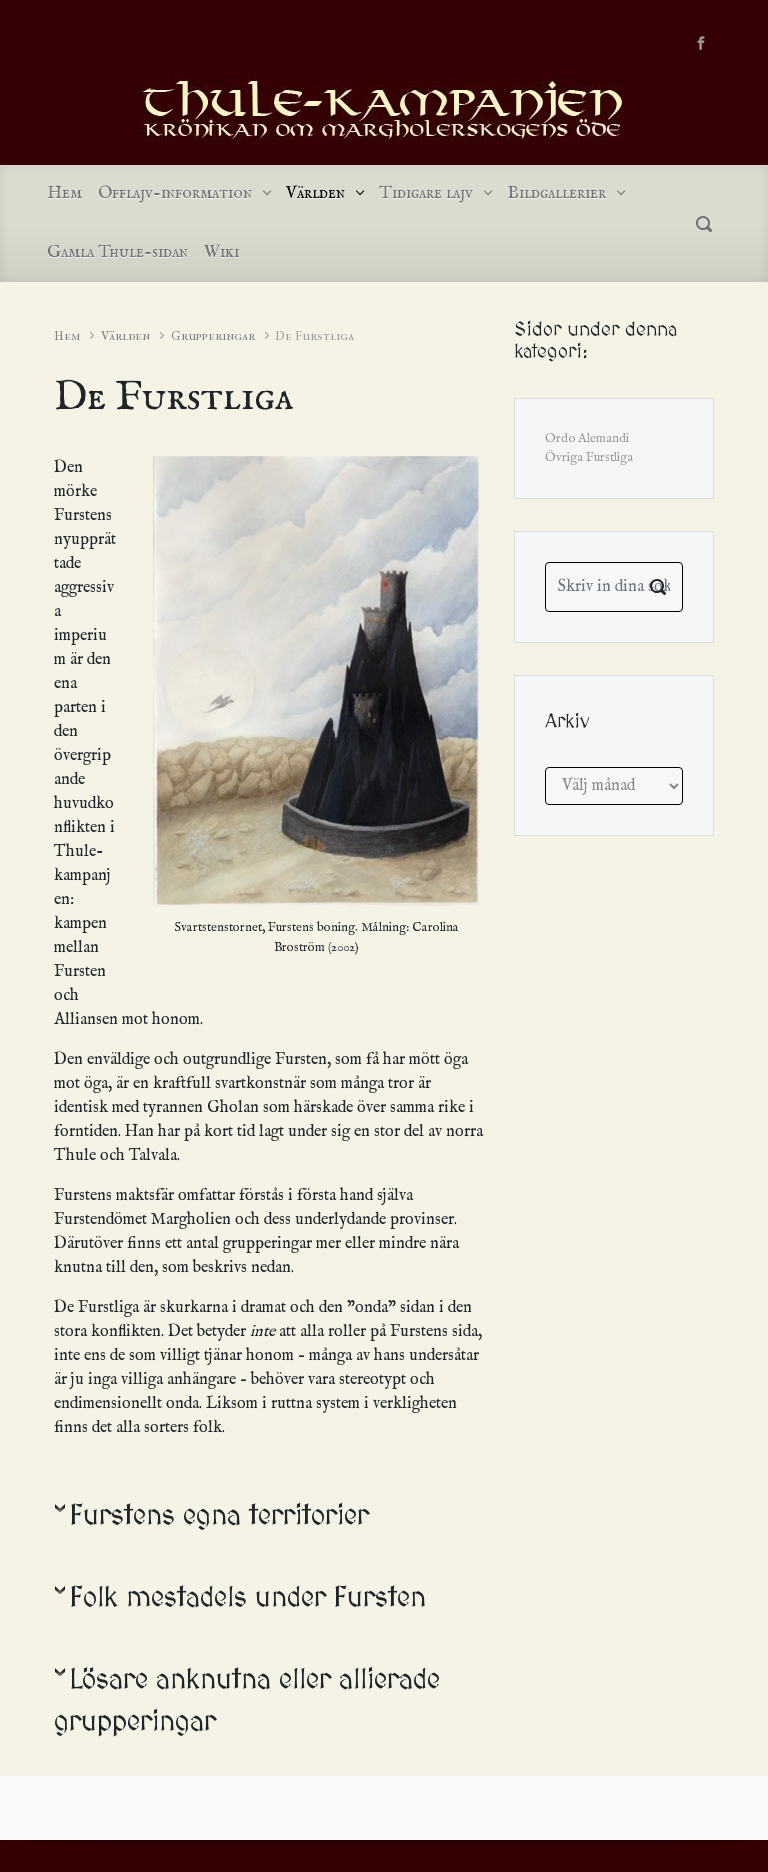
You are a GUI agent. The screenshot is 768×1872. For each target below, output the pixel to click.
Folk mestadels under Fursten (248, 1598)
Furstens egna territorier (219, 1516)
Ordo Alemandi (587, 438)
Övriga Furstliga (589, 457)
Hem (67, 335)
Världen (125, 335)
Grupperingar (213, 335)
